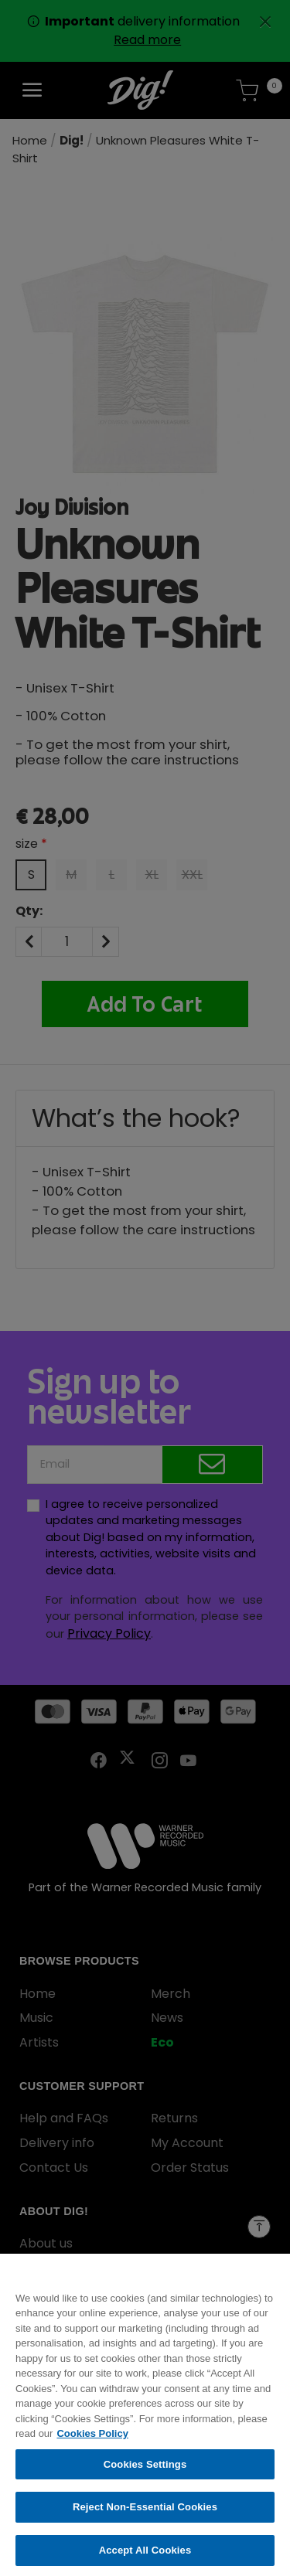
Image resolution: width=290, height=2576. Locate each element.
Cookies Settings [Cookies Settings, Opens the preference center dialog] (145, 2472)
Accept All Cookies (145, 2558)
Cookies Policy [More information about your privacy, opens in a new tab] (92, 2441)
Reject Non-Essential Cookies (145, 2515)
